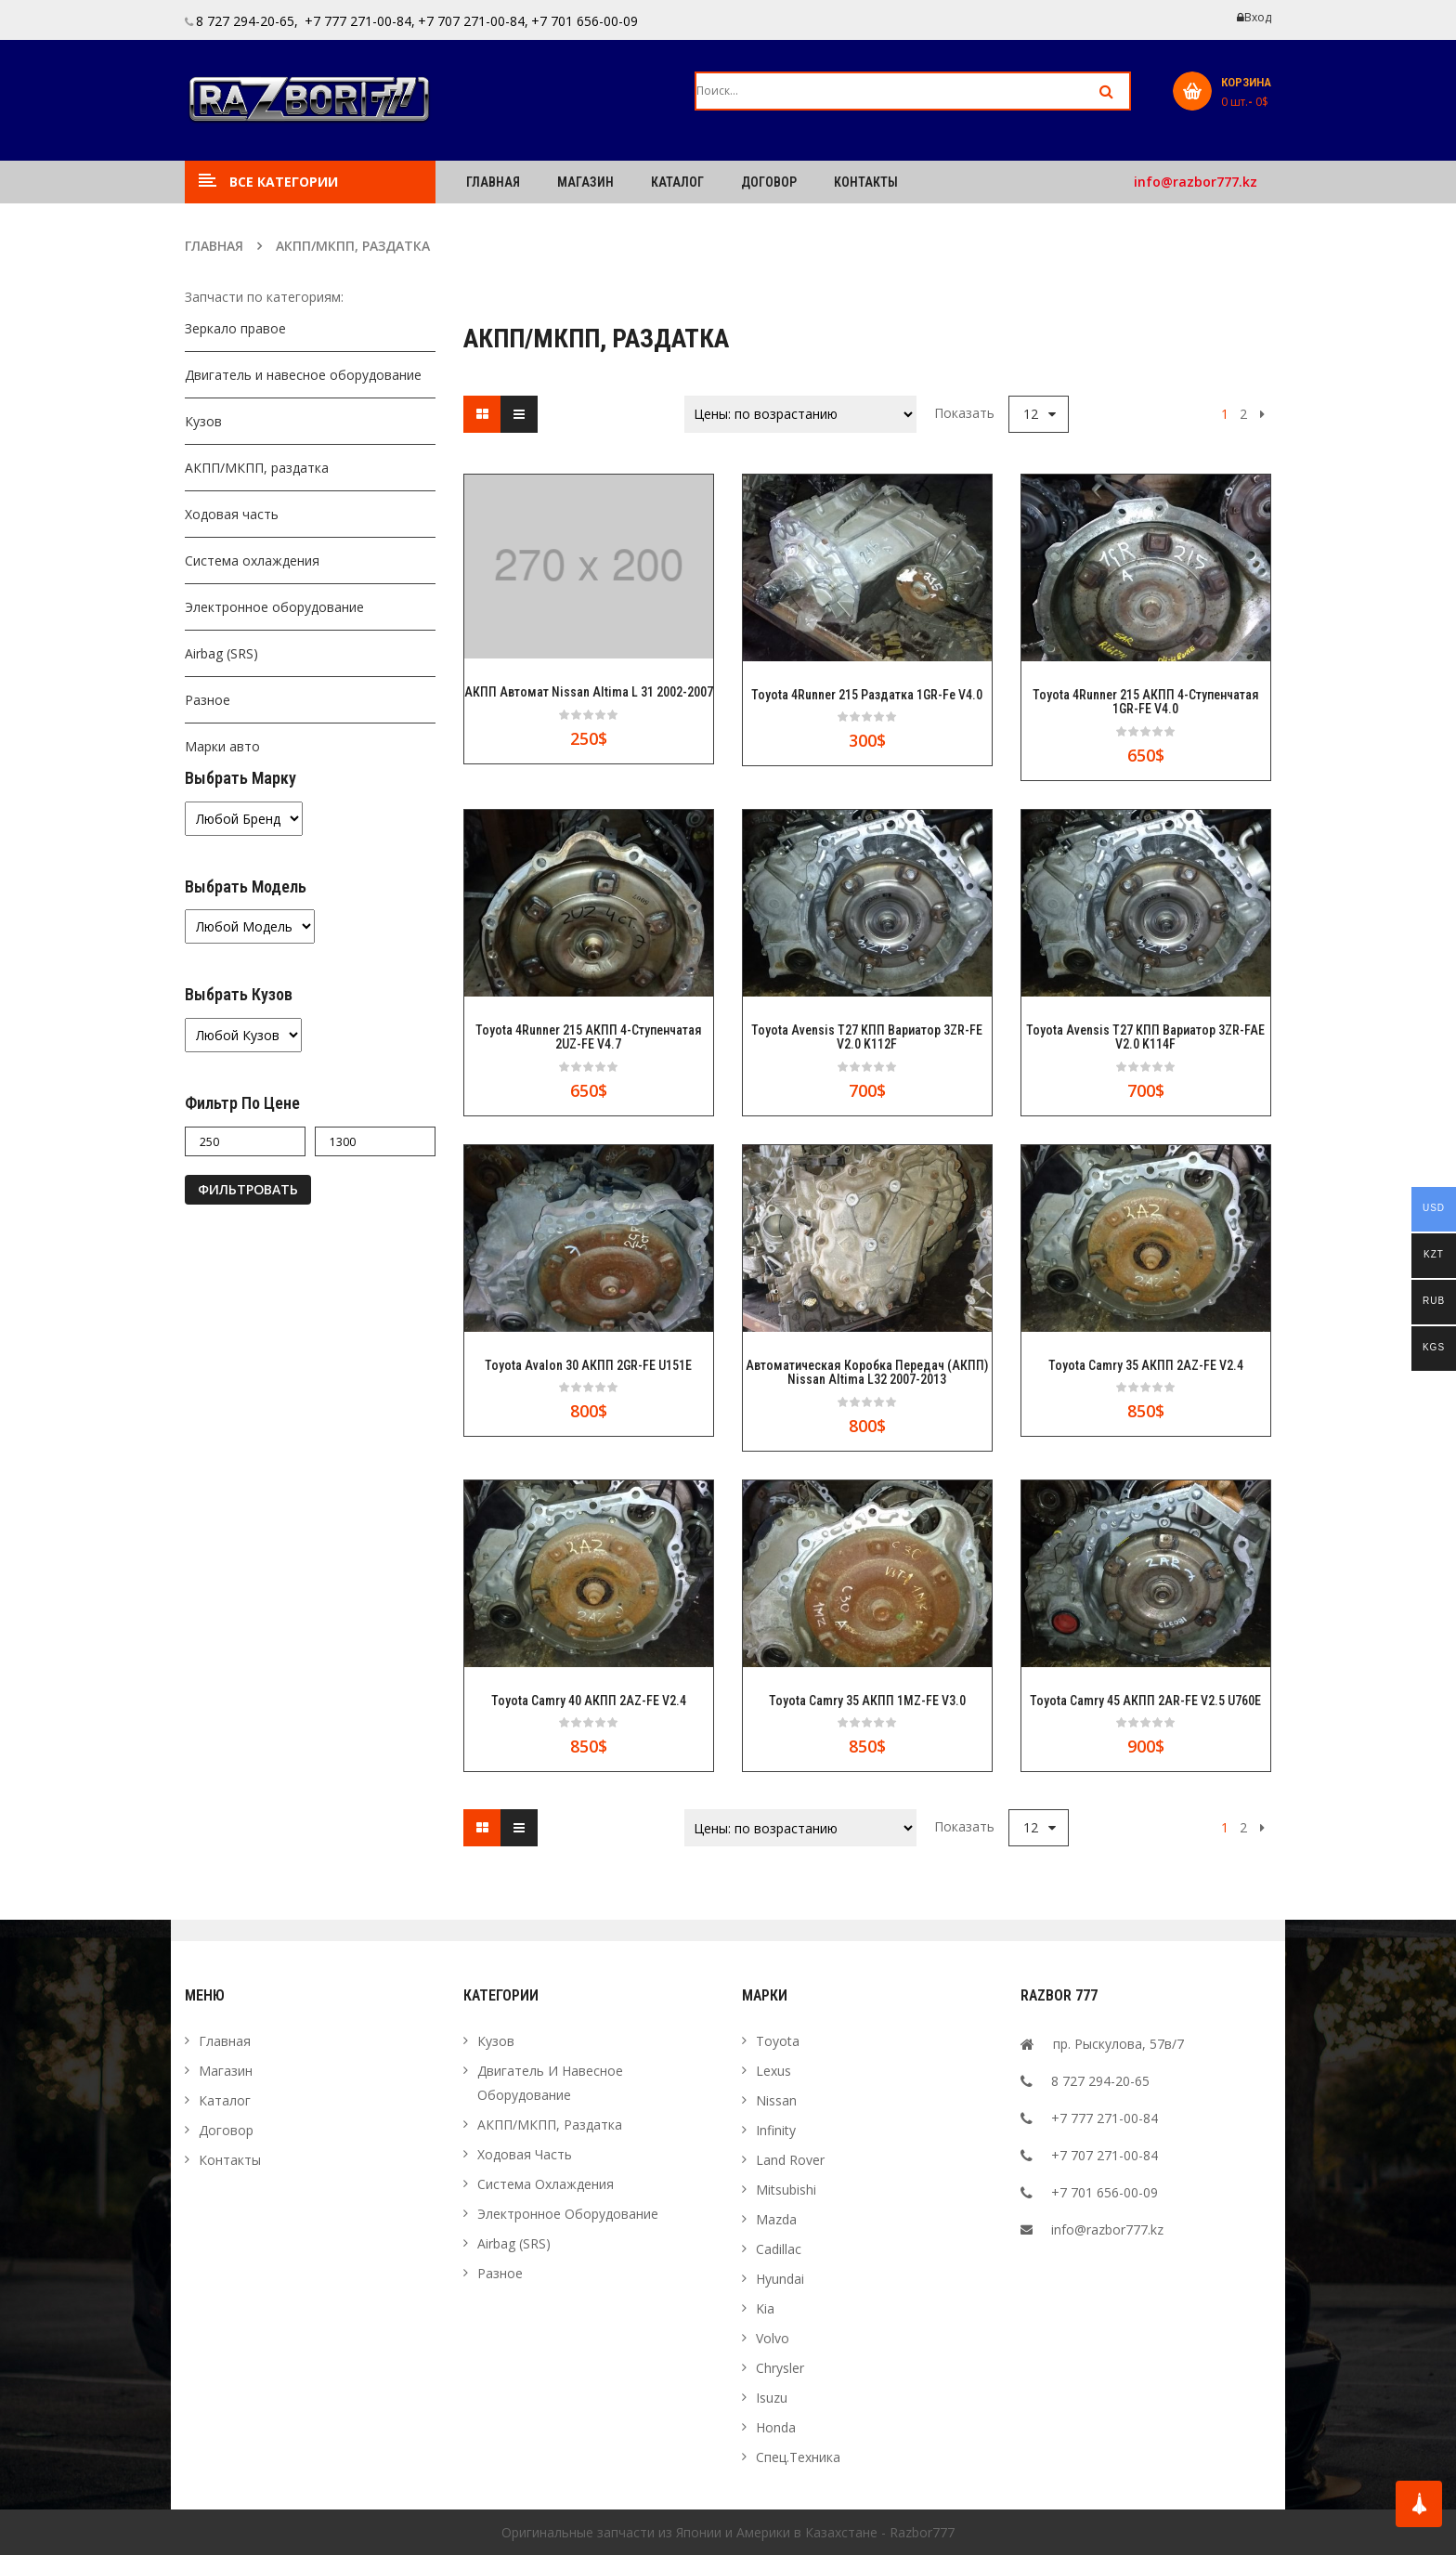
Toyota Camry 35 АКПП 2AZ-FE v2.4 (1145, 1366)
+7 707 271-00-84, (473, 21)
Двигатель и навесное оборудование (303, 375)
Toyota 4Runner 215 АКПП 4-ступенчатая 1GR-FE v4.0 (1146, 702)
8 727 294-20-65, (247, 21)
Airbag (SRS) (221, 653)
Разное (207, 700)
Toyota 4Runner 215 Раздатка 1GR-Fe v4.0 (866, 695)
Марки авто (222, 746)
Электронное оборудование (274, 607)
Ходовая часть (232, 514)
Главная (214, 245)
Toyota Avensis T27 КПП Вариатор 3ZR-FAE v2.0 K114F (1145, 1037)
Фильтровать (248, 1189)
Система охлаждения (252, 560)
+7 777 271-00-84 (1104, 2118)
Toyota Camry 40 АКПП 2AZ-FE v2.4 (588, 1701)
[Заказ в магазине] (800, 414)
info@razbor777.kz (1195, 181)
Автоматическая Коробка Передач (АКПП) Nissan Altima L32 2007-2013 (867, 1373)
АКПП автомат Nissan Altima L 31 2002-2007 (588, 692)
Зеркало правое (235, 328)
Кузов (203, 421)
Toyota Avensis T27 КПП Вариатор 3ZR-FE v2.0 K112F (866, 1037)
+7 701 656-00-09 (584, 21)
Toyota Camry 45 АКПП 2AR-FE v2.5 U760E (1145, 1701)
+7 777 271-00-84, (358, 21)
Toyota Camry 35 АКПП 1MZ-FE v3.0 (867, 1701)
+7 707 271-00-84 (1104, 2155)
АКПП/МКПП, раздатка (257, 467)
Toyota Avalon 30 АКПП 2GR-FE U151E (588, 1366)
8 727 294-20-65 (1100, 2081)
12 (1030, 414)
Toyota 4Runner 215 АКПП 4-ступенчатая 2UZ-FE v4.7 (588, 1037)
